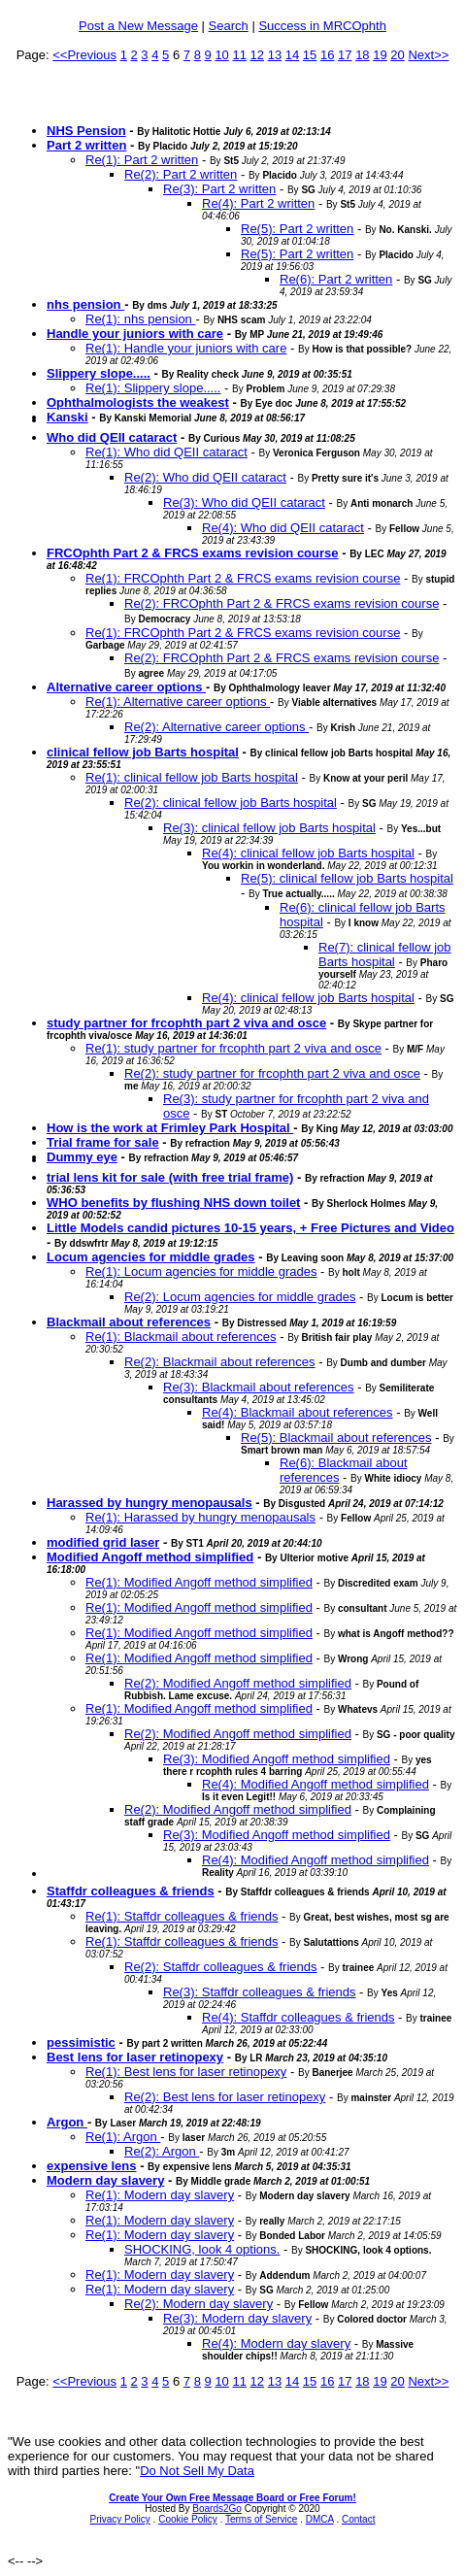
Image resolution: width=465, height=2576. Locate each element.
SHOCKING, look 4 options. (202, 2249)
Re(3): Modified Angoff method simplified (276, 1759)
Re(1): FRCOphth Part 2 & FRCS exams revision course (242, 578)
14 (292, 55)
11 (239, 55)
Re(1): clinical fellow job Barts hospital (191, 777)
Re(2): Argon (161, 2151)
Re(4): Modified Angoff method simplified (315, 1784)
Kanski (67, 417)
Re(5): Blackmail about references (336, 1437)
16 (327, 55)
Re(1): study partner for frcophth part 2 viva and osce (233, 1048)
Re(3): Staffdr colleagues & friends (259, 1992)
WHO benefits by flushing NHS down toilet (173, 1202)
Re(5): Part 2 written (297, 228)
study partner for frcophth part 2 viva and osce (186, 1023)
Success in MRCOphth (322, 25)
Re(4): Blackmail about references (297, 1412)
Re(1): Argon (122, 2136)
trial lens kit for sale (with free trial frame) (170, 1177)
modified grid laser (103, 1542)
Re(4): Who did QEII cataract (283, 527)
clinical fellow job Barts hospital (143, 752)
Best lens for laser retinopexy (135, 2057)
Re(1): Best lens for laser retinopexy (185, 2071)
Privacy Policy (120, 2519)
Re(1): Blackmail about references (181, 1336)
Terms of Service (261, 2519)
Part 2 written (86, 145)
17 (344, 55)
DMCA (320, 2519)
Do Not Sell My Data (197, 2470)
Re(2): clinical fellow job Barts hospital (230, 802)
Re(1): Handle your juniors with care (185, 348)
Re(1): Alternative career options (177, 701)
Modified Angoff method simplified (150, 1557)
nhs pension (85, 304)
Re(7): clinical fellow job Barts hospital (384, 954)
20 (397, 55)
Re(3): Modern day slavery (237, 2318)
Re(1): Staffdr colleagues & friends (181, 1916)
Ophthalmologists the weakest (138, 402)
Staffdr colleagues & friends (131, 1891)
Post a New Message (138, 25)
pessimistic (81, 2042)
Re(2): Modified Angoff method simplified (237, 1683)
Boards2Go (217, 2508)
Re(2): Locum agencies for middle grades (239, 1296)
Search (229, 25)
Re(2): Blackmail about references (220, 1362)
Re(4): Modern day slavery (276, 2343)
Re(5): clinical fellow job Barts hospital (347, 878)
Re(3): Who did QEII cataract (244, 502)
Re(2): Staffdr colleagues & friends (220, 1966)
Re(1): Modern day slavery (159, 2195)
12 (257, 55)
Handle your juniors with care (135, 333)
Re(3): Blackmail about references (258, 1387)
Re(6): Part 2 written (336, 279)
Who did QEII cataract (112, 437)
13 (275, 55)
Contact (358, 2519)
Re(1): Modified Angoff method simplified (199, 1582)
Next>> (428, 55)
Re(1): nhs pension (140, 319)
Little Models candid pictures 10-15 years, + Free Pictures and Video (250, 1228)
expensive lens (92, 2165)
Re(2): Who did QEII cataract (205, 477)
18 (362, 55)
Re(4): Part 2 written (258, 203)
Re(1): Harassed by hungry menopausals (200, 1517)
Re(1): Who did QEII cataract (166, 452)
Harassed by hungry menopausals (149, 1502)
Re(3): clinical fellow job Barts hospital (269, 827)
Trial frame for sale (103, 1142)
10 (221, 55)
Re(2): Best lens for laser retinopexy (224, 2097)
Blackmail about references (129, 1322)
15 (309, 55)
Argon (67, 2122)
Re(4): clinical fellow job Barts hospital (308, 853)
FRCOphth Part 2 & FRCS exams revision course (193, 553)
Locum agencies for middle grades (151, 1257)
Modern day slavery (105, 2180)
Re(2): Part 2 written (180, 174)
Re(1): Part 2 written (141, 159)
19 (379, 55)
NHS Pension (86, 130)
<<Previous (84, 55)
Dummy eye (82, 1157)
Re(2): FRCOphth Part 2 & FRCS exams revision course (281, 603)
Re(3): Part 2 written (219, 189)
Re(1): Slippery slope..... (152, 388)
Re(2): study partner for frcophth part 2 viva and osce (272, 1073)
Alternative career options (126, 687)
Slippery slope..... (98, 373)
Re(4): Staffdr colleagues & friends (298, 2017)
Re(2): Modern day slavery (198, 2303)
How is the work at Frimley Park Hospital (170, 1128)
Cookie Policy (187, 2519)
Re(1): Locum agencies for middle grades (200, 1271)
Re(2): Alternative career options (216, 726)
